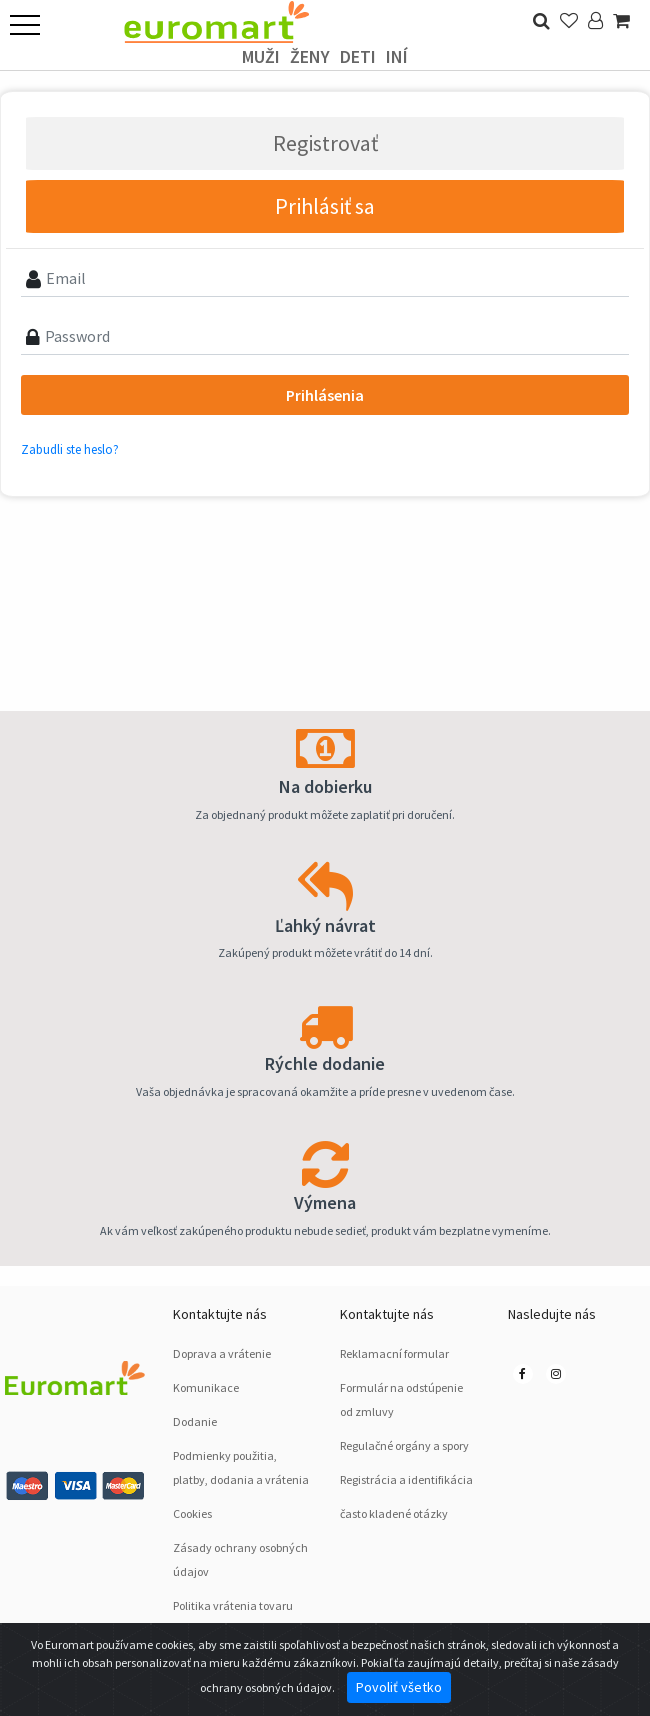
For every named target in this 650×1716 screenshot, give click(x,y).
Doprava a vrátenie (222, 1353)
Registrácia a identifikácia (406, 1479)
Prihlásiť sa (325, 206)
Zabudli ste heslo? (70, 449)
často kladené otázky (394, 1513)
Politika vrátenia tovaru (233, 1605)
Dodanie (195, 1421)
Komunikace (206, 1387)
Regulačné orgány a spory (404, 1445)
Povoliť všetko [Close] (399, 1687)
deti (358, 56)
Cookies (192, 1513)
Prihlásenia (325, 395)
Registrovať (325, 143)
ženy (310, 56)
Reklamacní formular (394, 1353)
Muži (261, 56)
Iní (397, 56)
